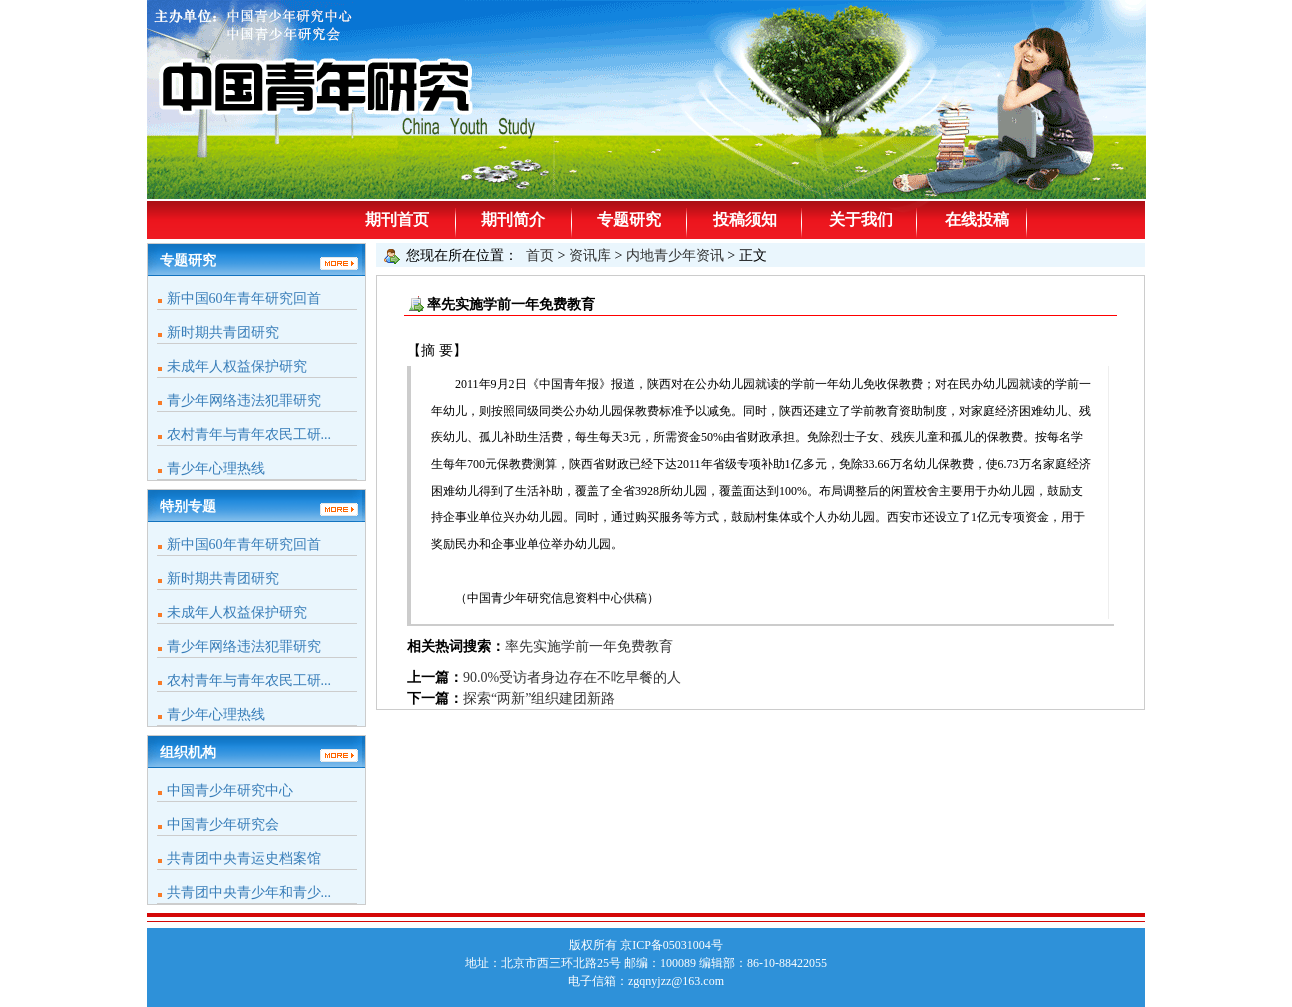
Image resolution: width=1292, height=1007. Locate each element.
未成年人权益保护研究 (237, 366)
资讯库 (590, 255)
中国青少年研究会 (223, 824)
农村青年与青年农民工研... (249, 434)
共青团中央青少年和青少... (249, 892)
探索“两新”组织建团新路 (539, 698)
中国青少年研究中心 (230, 790)
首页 (540, 255)
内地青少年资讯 (675, 255)
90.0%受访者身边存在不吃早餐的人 (572, 677)
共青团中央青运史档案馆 (244, 858)
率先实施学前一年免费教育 (589, 646)
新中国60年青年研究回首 (244, 298)
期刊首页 (397, 219)
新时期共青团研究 (223, 332)
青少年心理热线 (216, 468)
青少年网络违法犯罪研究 (244, 400)
